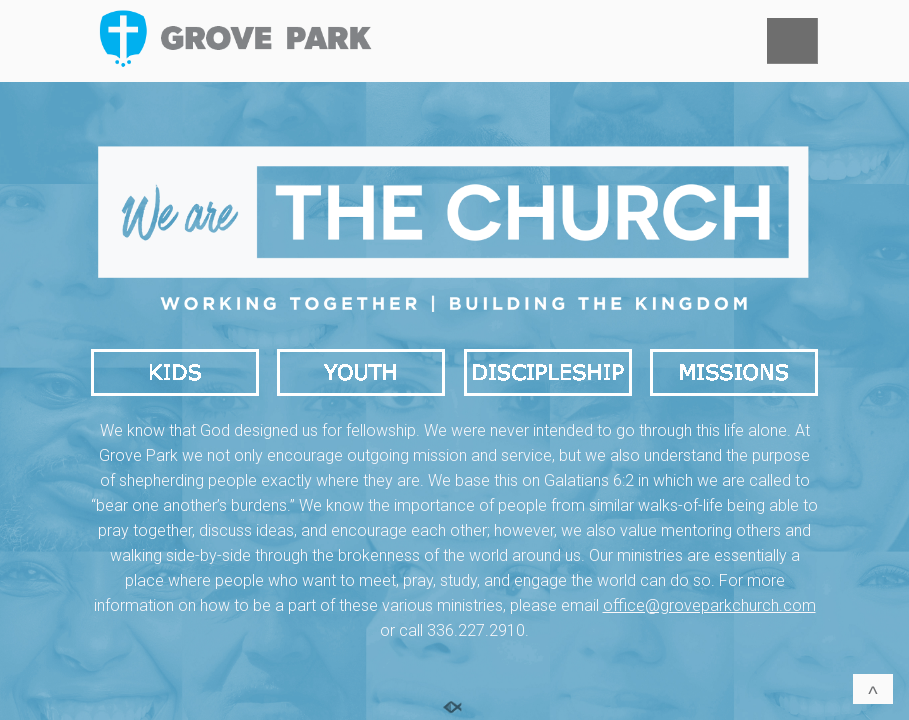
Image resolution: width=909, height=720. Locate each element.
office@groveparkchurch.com (709, 605)
